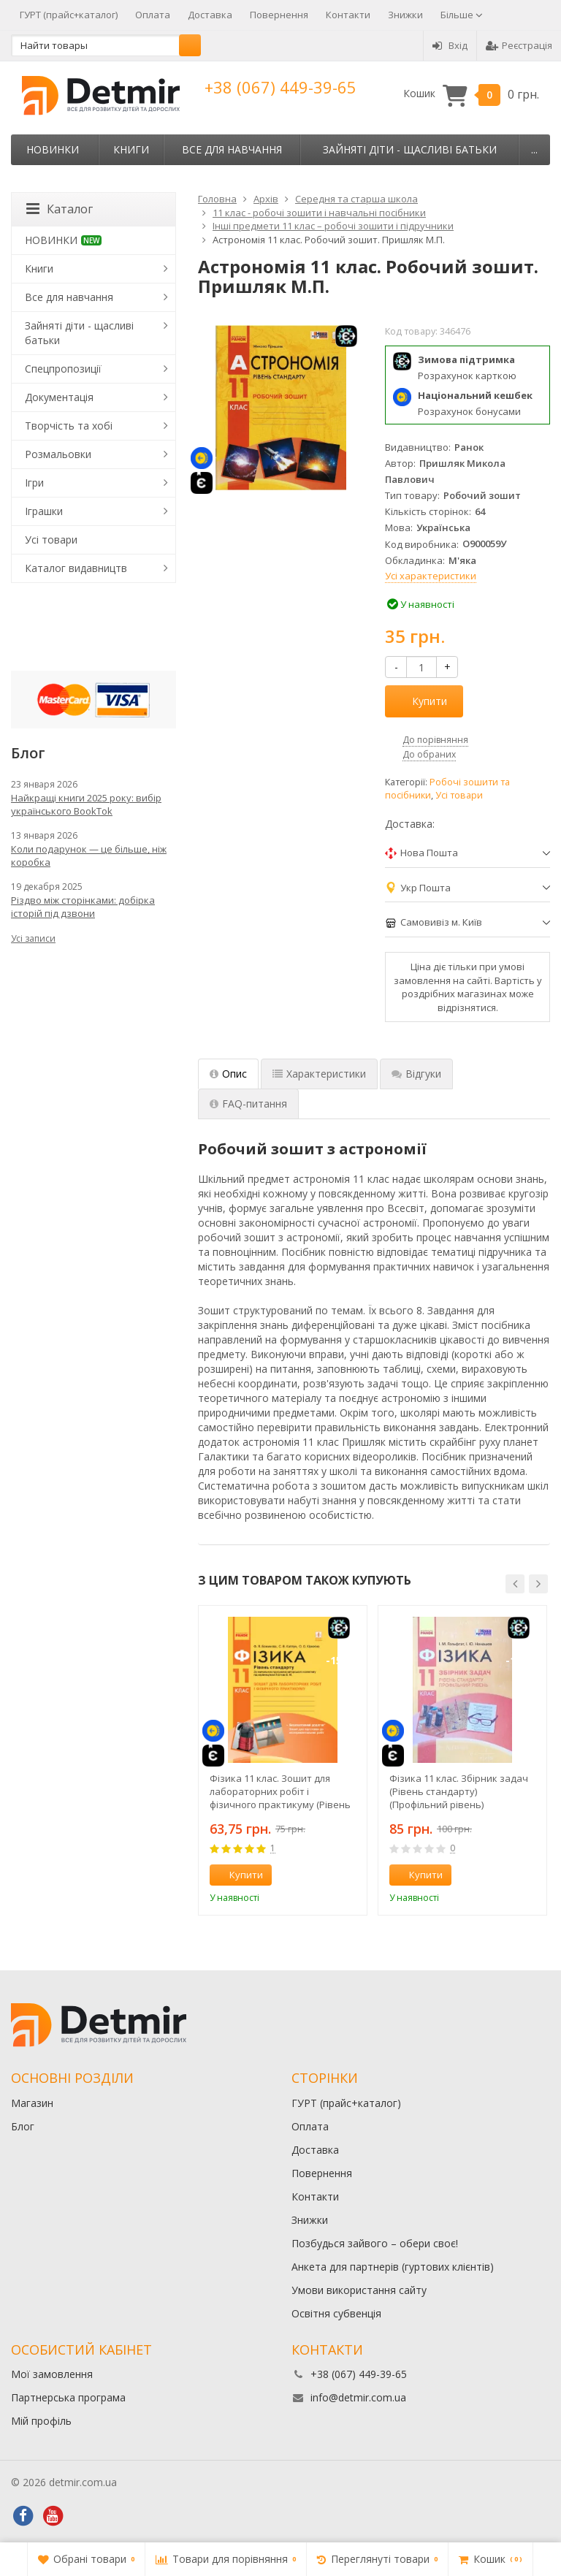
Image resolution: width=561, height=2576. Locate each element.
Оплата (152, 14)
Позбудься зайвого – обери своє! (374, 2243)
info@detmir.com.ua (358, 2397)
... (534, 149)
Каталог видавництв (76, 568)
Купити (421, 701)
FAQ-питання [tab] (248, 1103)
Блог (22, 2126)
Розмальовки (58, 454)
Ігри (34, 482)
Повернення (279, 14)
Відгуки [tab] (416, 1074)
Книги (131, 149)
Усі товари (459, 795)
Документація (59, 397)
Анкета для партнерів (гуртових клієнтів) (392, 2267)
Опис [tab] (228, 1074)
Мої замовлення (52, 2374)
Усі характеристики (430, 575)
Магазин (32, 2103)
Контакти (348, 14)
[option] (283, 1760)
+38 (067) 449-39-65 (280, 87)
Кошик (471, 94)
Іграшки (44, 511)
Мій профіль (41, 2421)
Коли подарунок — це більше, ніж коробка (89, 855)
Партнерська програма (68, 2397)
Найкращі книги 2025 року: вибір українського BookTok (86, 804)
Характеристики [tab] (319, 1074)
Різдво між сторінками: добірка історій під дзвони (83, 906)
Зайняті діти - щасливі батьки (410, 149)
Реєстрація (519, 45)
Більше (461, 14)
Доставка (210, 14)
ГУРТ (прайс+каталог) (69, 14)
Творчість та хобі (68, 425)
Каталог (59, 209)
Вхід (450, 45)
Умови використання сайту (359, 2290)
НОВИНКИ (52, 149)
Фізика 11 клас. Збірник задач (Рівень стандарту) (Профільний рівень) (458, 1791)
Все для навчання (232, 149)
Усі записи (33, 938)
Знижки (405, 14)
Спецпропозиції (63, 369)
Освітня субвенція (336, 2313)
